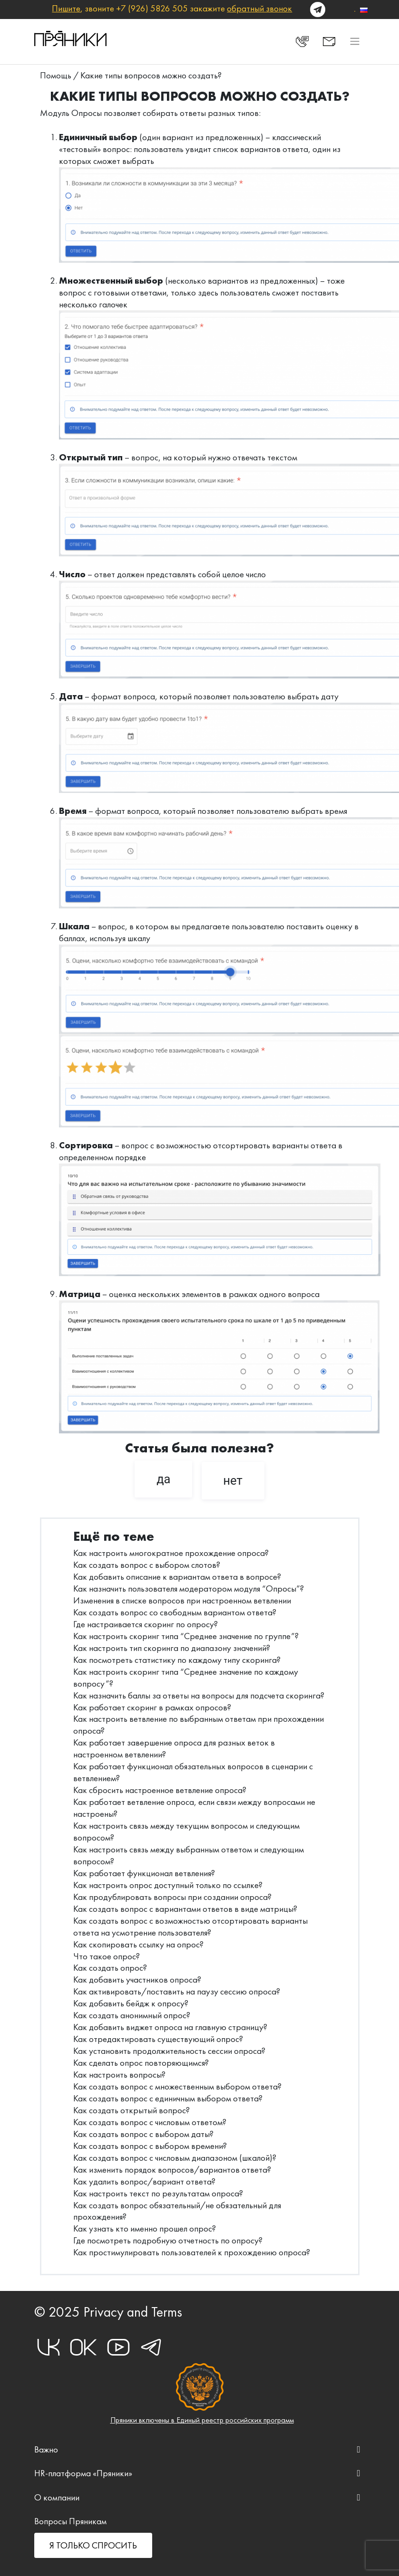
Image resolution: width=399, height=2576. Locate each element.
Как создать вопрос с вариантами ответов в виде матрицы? (185, 1908)
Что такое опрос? (106, 1956)
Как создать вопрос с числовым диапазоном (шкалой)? (174, 2157)
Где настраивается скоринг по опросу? (145, 1624)
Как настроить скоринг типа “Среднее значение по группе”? (186, 1636)
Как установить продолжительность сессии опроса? (169, 2050)
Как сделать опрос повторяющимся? (141, 2062)
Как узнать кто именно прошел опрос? (144, 2228)
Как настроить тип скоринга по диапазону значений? (171, 1647)
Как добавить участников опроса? (137, 1979)
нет (233, 1480)
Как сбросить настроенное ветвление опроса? (159, 1789)
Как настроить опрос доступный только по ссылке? (168, 1885)
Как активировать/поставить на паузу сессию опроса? (176, 1991)
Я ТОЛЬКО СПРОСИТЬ (93, 2545)
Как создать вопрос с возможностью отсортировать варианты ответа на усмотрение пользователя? (190, 1926)
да (163, 1479)
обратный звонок (259, 8)
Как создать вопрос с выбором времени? (150, 2145)
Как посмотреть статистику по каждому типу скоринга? (177, 1659)
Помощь (55, 75)
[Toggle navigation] (354, 41)
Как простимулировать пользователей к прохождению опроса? (191, 2252)
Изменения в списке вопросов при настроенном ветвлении (182, 1600)
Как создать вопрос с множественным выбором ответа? (177, 2086)
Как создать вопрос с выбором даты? (143, 2133)
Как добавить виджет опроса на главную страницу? (170, 2027)
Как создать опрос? (110, 1967)
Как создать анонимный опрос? (131, 2015)
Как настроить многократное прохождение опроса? (171, 1552)
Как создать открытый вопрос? (131, 2110)
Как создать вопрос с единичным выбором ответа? (168, 2098)
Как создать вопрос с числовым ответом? (149, 2122)
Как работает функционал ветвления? (144, 1873)
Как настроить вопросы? (119, 2074)
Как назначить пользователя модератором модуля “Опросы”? (188, 1588)
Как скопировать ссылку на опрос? (138, 1944)
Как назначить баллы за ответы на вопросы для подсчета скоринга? (198, 1695)
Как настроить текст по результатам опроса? (158, 2193)
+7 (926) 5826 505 (152, 8)
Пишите (66, 8)
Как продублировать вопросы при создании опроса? (172, 1896)
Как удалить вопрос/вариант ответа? (144, 2181)
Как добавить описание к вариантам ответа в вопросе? (177, 1576)
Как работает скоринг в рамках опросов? (152, 1707)
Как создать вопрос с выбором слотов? (146, 1564)
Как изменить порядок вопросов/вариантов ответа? (172, 2169)
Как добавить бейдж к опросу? (130, 2003)
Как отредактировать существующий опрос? (158, 2038)
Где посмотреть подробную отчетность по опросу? (168, 2240)
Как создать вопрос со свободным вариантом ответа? (174, 1612)
